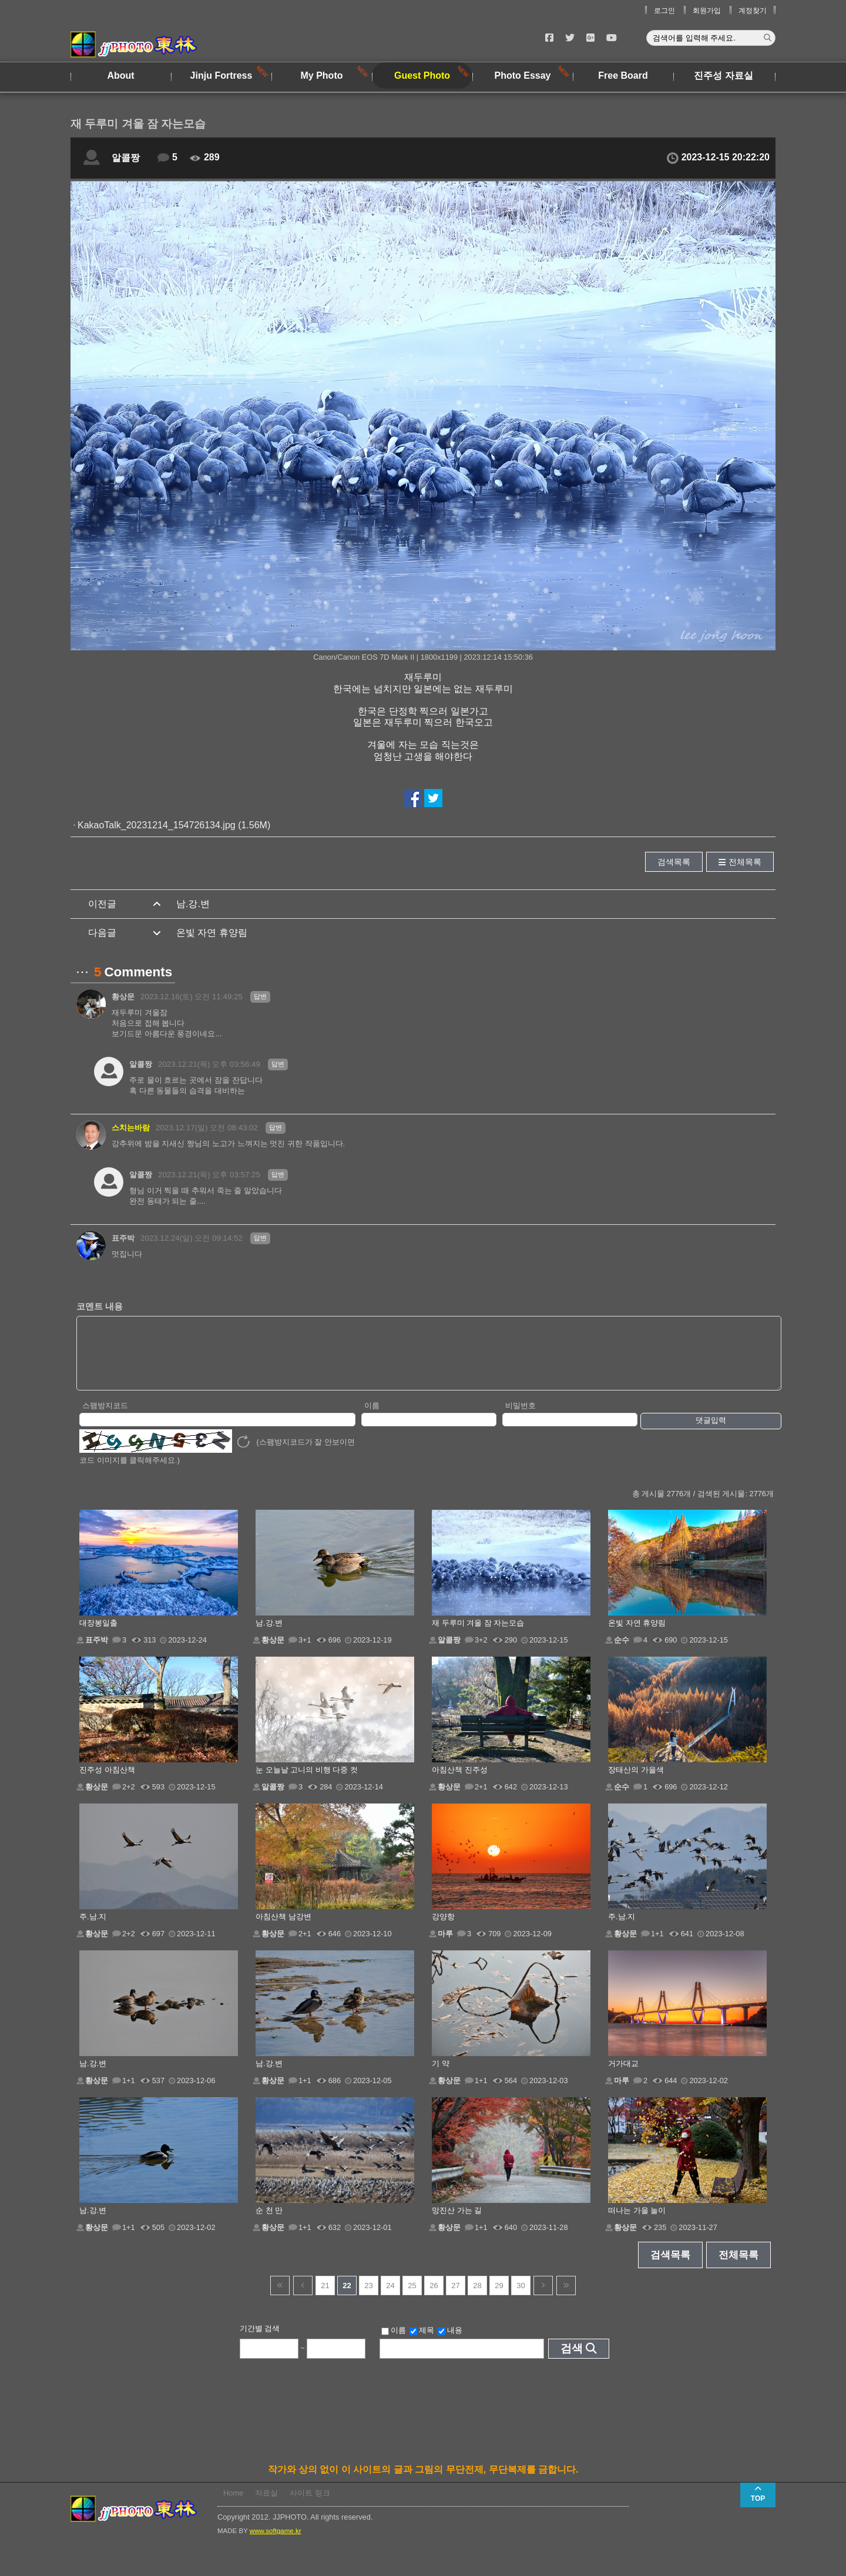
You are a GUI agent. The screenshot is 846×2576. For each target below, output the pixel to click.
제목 (421, 2342)
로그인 (664, 10)
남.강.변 (193, 904)
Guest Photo (422, 75)
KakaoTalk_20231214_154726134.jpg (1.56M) (174, 825)
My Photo (322, 75)
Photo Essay (522, 75)
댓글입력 (711, 1432)
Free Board (622, 75)
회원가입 (707, 10)
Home (233, 2505)
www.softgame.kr (275, 2543)
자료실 (266, 2505)
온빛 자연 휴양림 (211, 933)
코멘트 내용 (99, 1306)
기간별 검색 (260, 2340)
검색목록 (673, 861)
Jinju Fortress (221, 75)
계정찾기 (752, 10)
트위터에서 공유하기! (433, 798)
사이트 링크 (310, 2505)
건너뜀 (280, 2298)
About (120, 75)
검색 (571, 2361)
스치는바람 (131, 1127)
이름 (372, 1417)
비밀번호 (520, 1417)
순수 (621, 1652)
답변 (260, 996)
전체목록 (744, 861)
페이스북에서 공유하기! (412, 798)
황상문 (123, 996)
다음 (543, 2298)
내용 (450, 2342)
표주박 (123, 1238)
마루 (445, 1946)
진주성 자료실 (723, 75)
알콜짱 (126, 158)
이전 (303, 2298)
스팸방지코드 (105, 1417)
